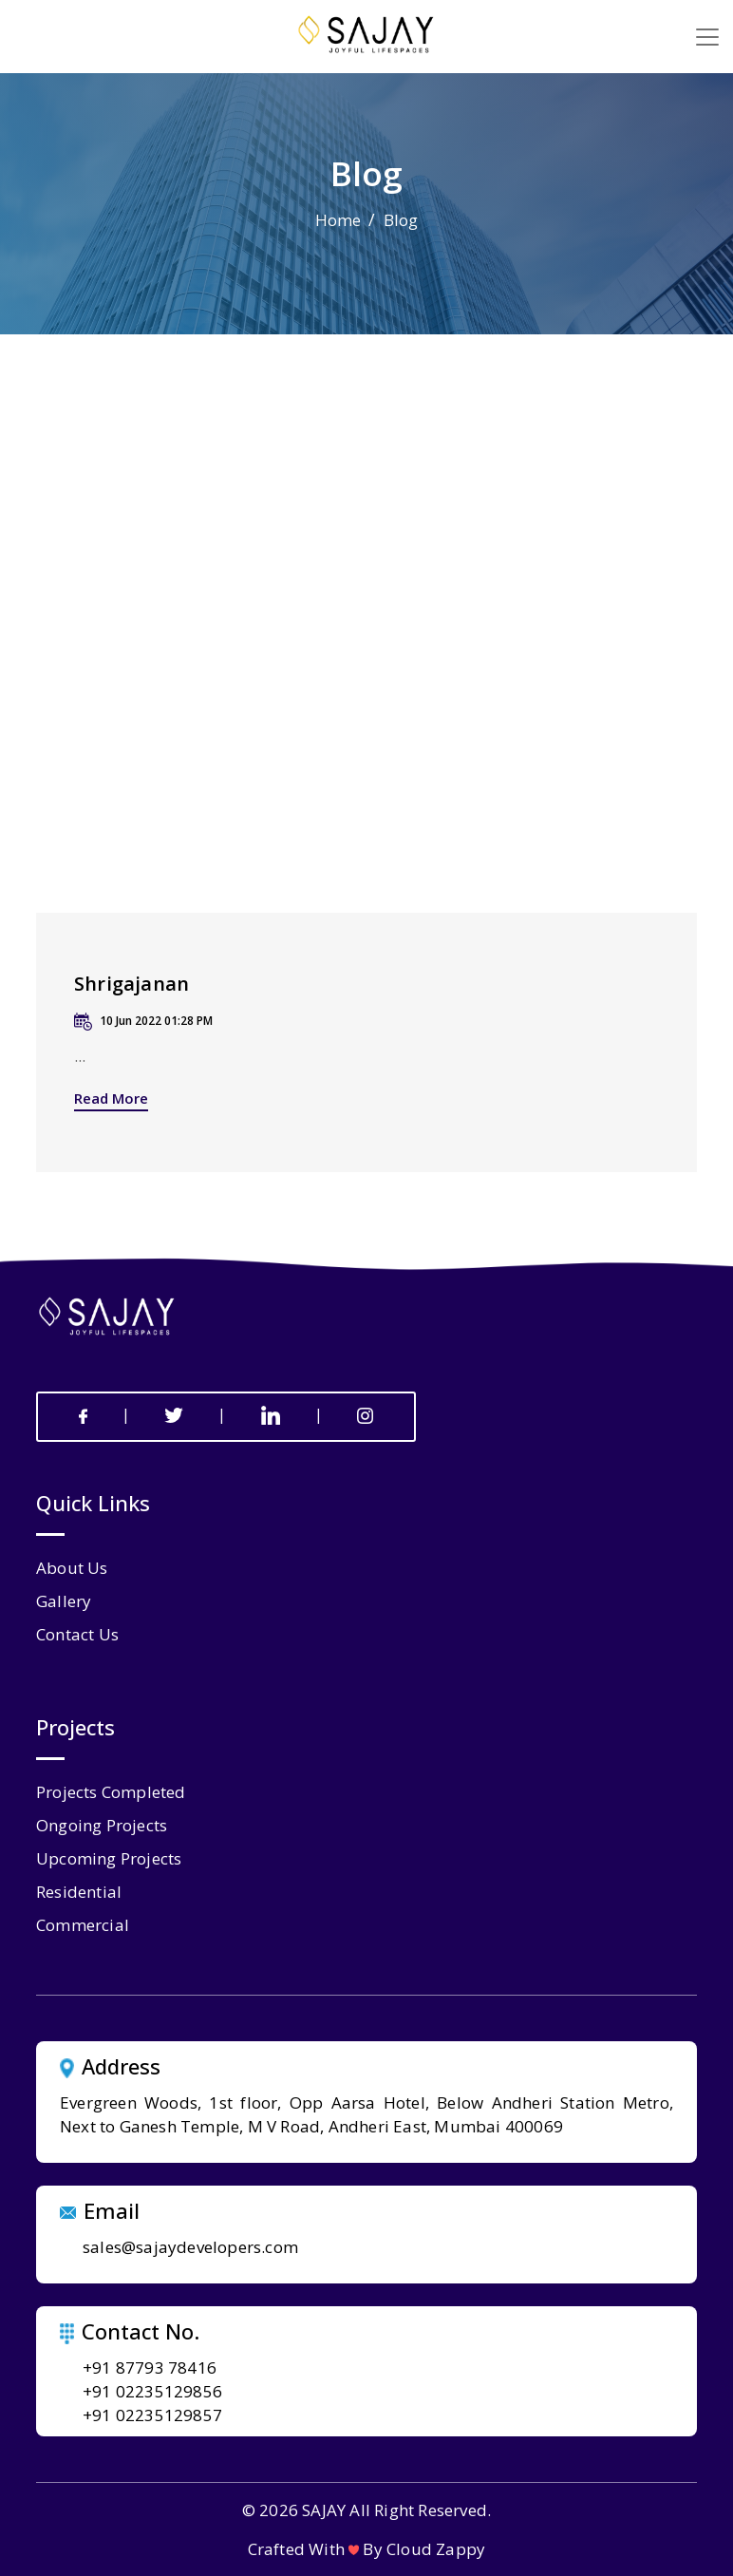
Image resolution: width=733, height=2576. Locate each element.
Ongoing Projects (101, 1825)
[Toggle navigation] (707, 37)
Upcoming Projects (108, 1858)
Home (338, 220)
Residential (79, 1892)
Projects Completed (111, 1792)
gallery (63, 1601)
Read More (111, 1098)
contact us (77, 1634)
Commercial (82, 1925)
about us (72, 1568)
